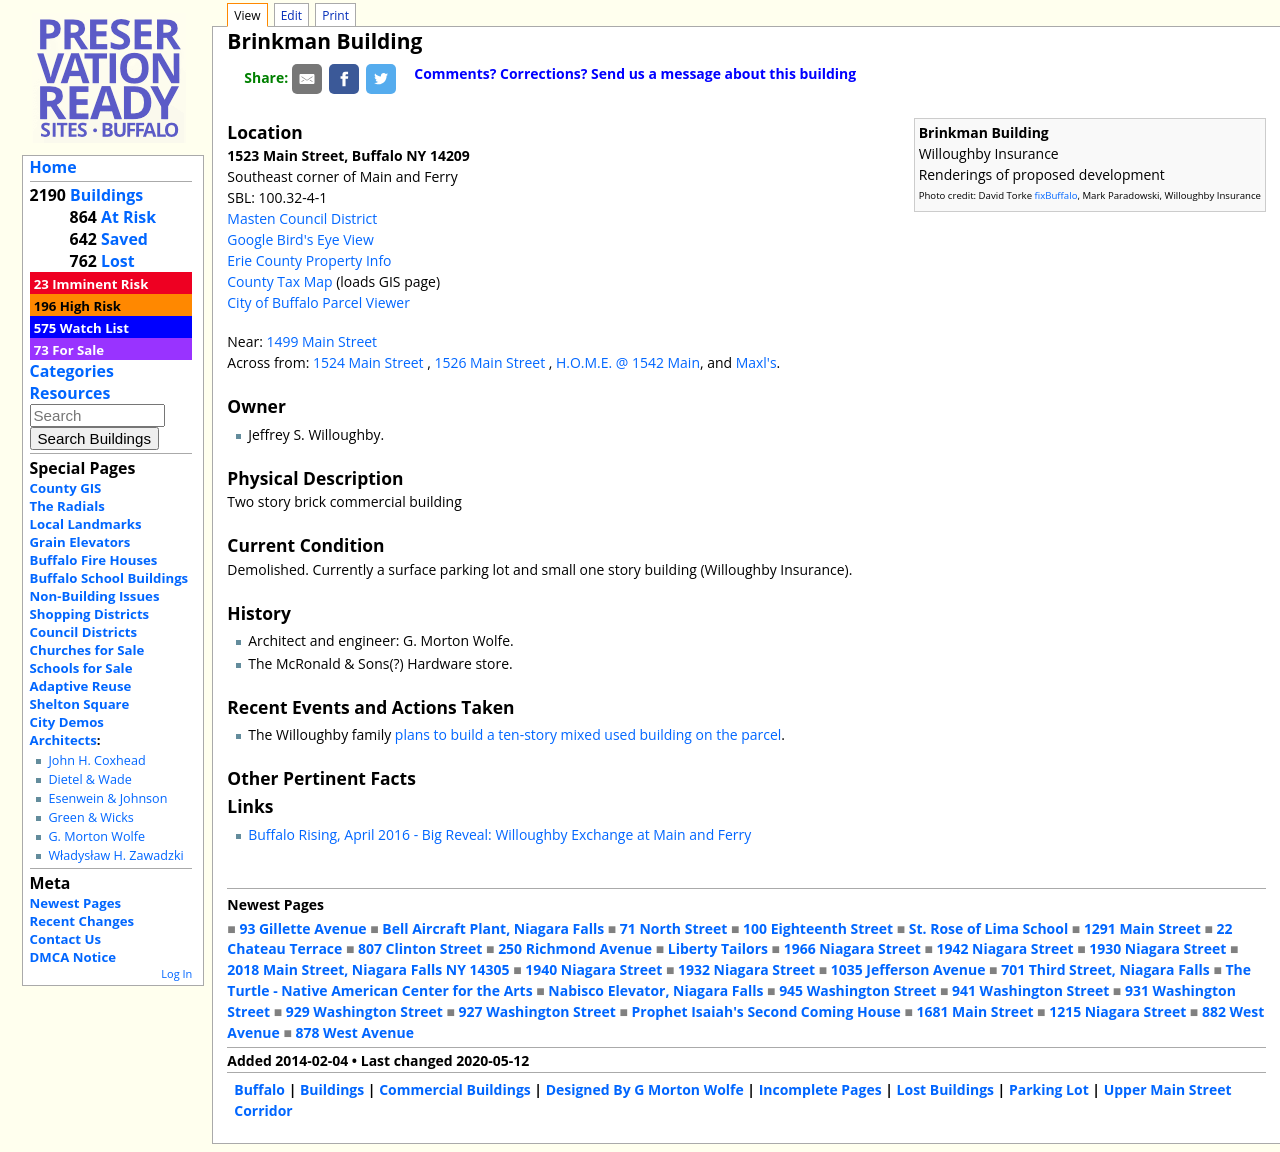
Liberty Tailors (718, 948)
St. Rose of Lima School (988, 928)
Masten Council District (302, 218)
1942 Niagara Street (1004, 948)
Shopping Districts (90, 614)
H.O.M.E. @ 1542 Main (628, 362)
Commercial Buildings (455, 1089)
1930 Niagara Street (1157, 948)
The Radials (67, 506)
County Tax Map (279, 281)
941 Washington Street (1030, 990)
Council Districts (83, 632)
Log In (176, 973)
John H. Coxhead (96, 760)
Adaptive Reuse (81, 686)
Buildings (106, 195)
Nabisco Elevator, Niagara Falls (655, 990)
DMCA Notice (73, 957)
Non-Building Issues (95, 596)
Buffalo (259, 1089)
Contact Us (65, 939)
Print (335, 15)
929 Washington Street (364, 1011)
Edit (291, 15)
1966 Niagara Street (852, 948)
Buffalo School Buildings (109, 578)
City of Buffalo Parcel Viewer (318, 302)
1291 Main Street (1142, 928)
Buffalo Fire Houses (94, 560)
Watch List (94, 328)
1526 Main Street (491, 362)
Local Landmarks (86, 524)
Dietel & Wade (89, 779)
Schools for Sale (81, 668)
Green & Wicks (90, 817)
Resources (70, 393)
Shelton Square (80, 704)
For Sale (78, 350)
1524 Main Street (370, 362)
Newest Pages (75, 903)
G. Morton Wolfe (96, 836)
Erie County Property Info (309, 260)
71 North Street (674, 928)
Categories (72, 371)
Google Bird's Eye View (300, 239)
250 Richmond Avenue (575, 948)
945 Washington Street (857, 990)
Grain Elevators (80, 542)
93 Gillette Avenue (302, 928)
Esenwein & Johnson (107, 798)
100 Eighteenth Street (818, 928)
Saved (124, 239)
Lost (118, 261)
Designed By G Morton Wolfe (645, 1089)
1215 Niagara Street (1117, 1011)
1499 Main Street (321, 341)
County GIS (66, 488)
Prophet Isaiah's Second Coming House (766, 1011)
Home (53, 167)
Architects (63, 740)
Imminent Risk (100, 284)
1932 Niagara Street (746, 969)
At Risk (128, 217)
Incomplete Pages (820, 1089)
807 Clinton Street (420, 948)
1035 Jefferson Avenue (908, 969)
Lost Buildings (945, 1089)
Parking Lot (1049, 1089)
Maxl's (756, 362)
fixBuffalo (1056, 195)
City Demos (67, 722)
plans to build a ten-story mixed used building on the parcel (588, 734)
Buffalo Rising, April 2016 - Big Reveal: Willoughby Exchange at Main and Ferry (499, 834)
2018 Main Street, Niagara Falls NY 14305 (368, 969)
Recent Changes (82, 921)
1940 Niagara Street (593, 969)
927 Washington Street (537, 1011)
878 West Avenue (354, 1032)
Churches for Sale (87, 650)
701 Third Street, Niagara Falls (1105, 969)
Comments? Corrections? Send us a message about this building (635, 73)
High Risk (90, 306)
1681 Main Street (975, 1011)
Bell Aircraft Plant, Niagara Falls (493, 928)
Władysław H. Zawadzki (115, 855)
